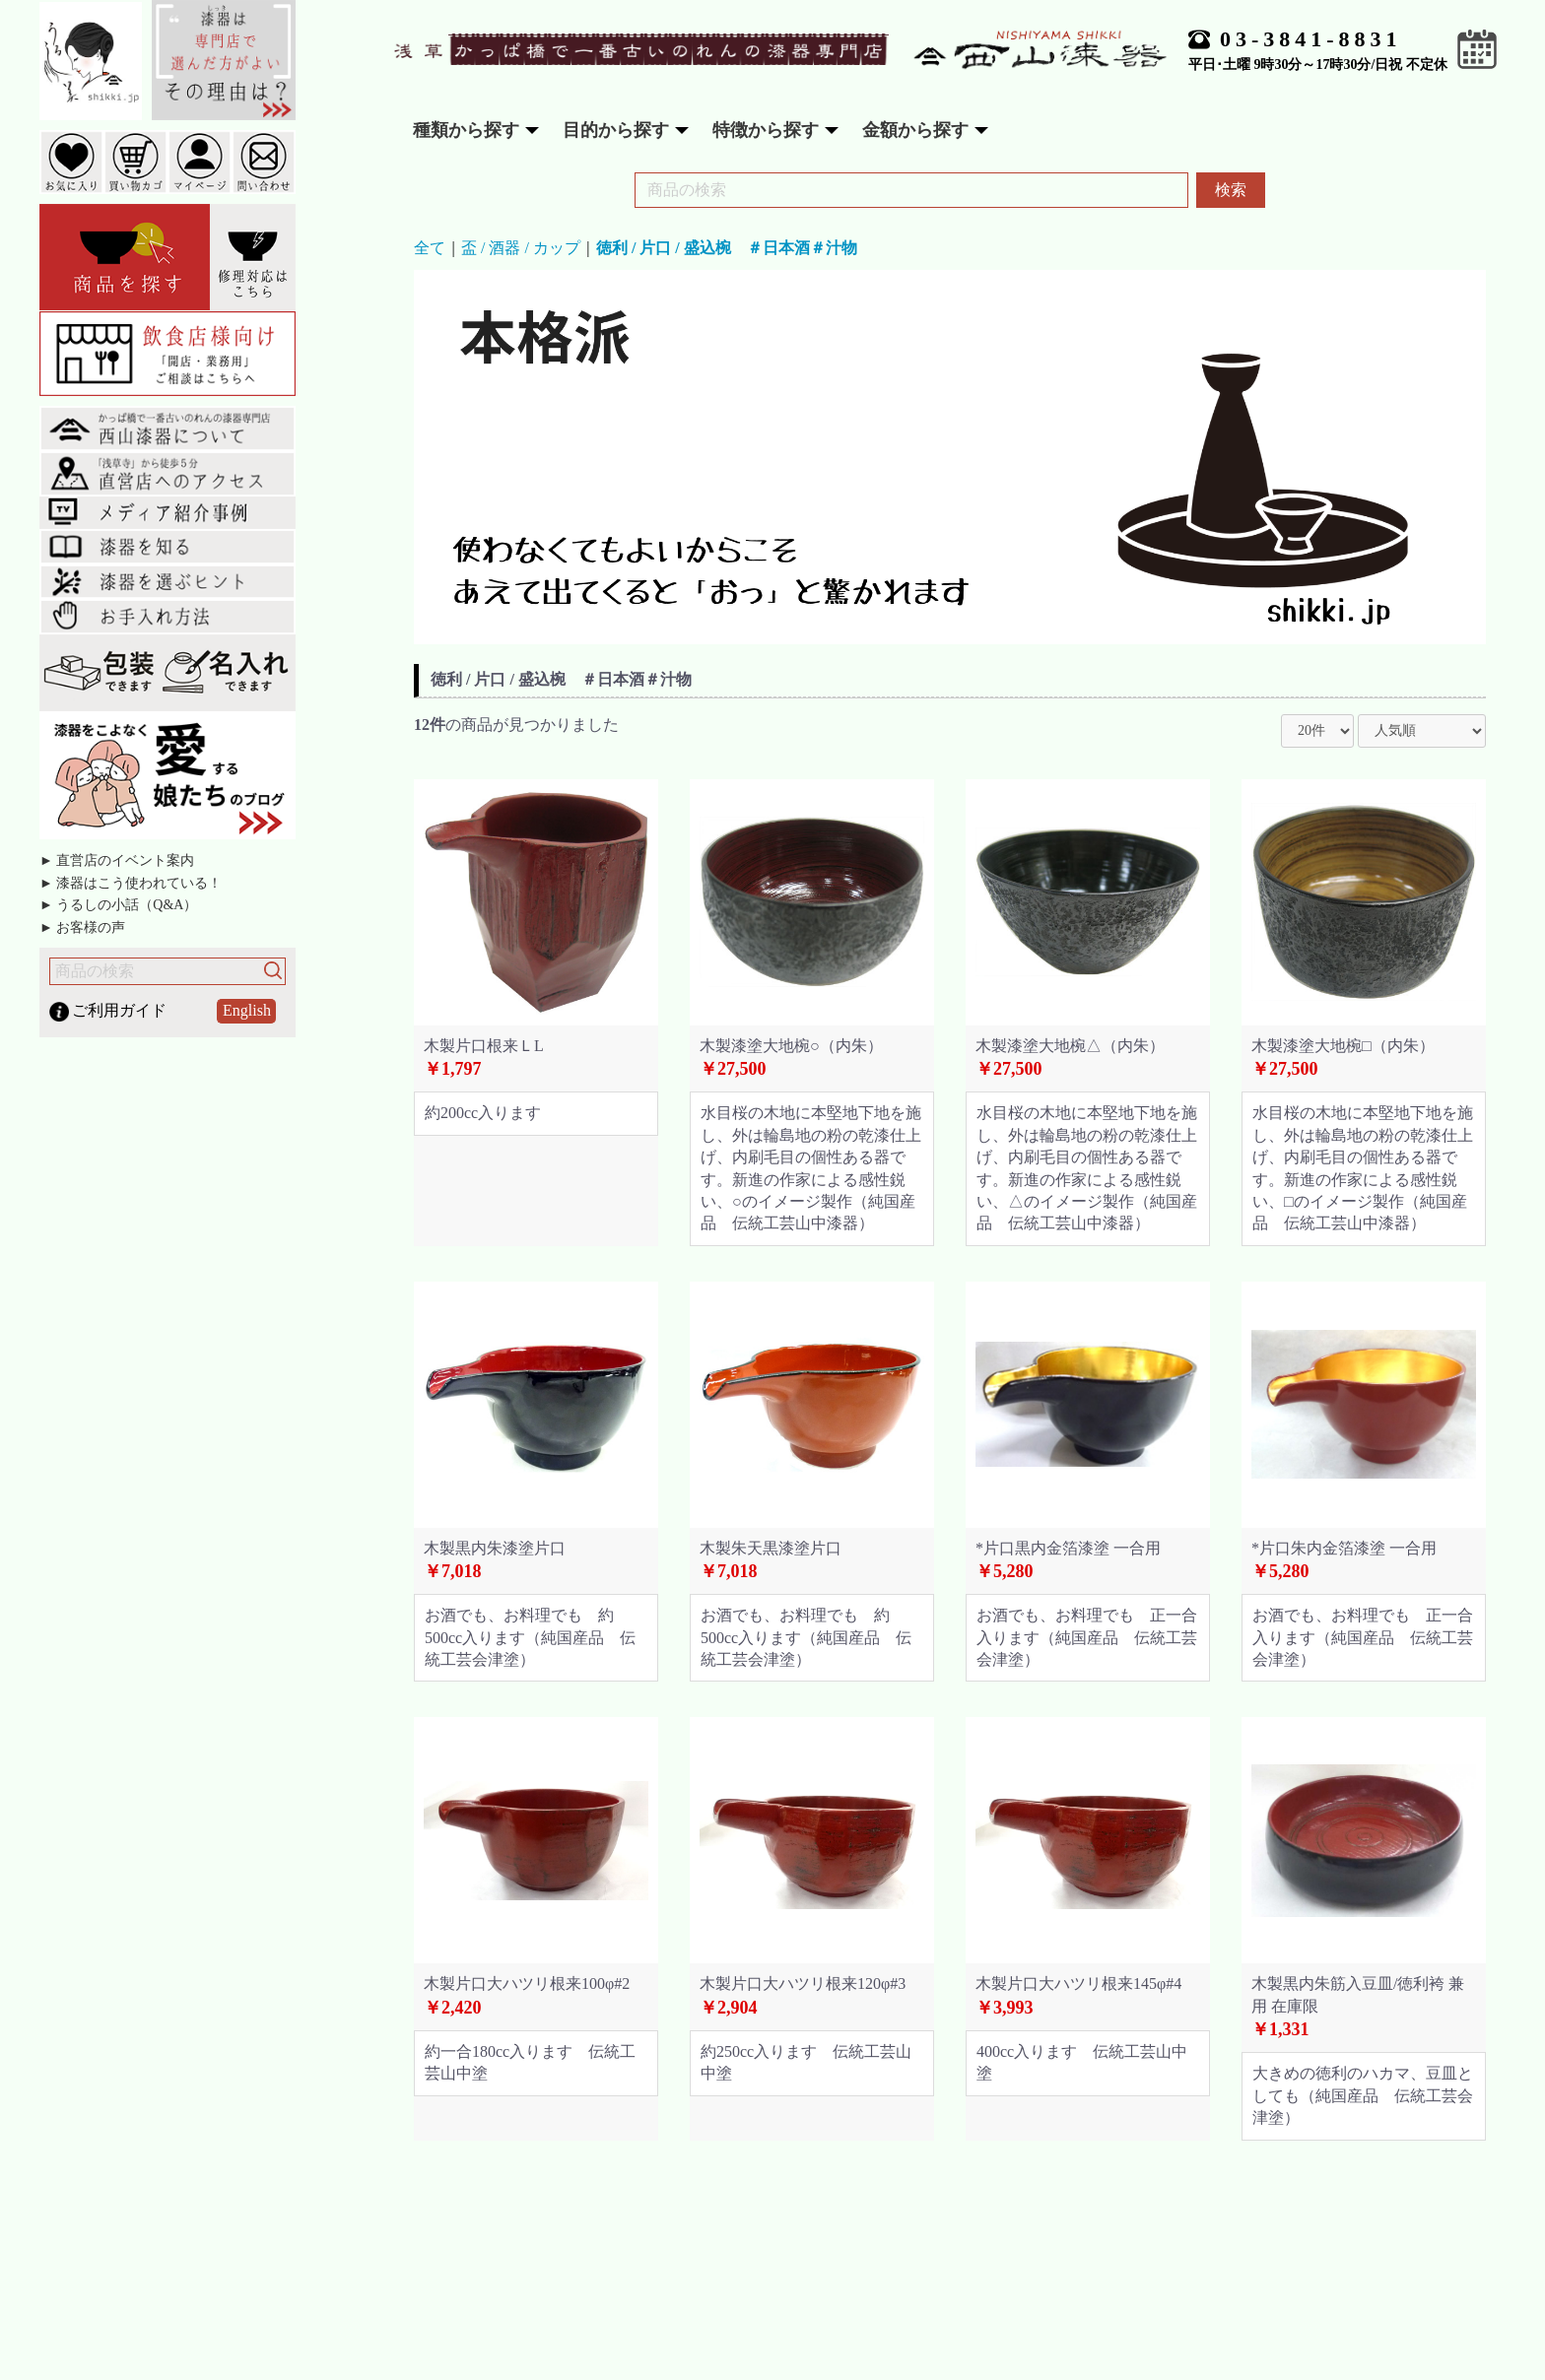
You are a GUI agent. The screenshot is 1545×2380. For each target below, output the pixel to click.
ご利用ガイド (119, 1010)
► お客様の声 (82, 927)
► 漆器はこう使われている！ (130, 883)
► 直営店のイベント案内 (116, 860)
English (247, 1010)
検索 (1230, 189)
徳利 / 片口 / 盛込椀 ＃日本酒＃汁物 (726, 247)
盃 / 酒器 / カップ (520, 247)
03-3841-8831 (1311, 39)
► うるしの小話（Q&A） (118, 904)
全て (429, 247)
